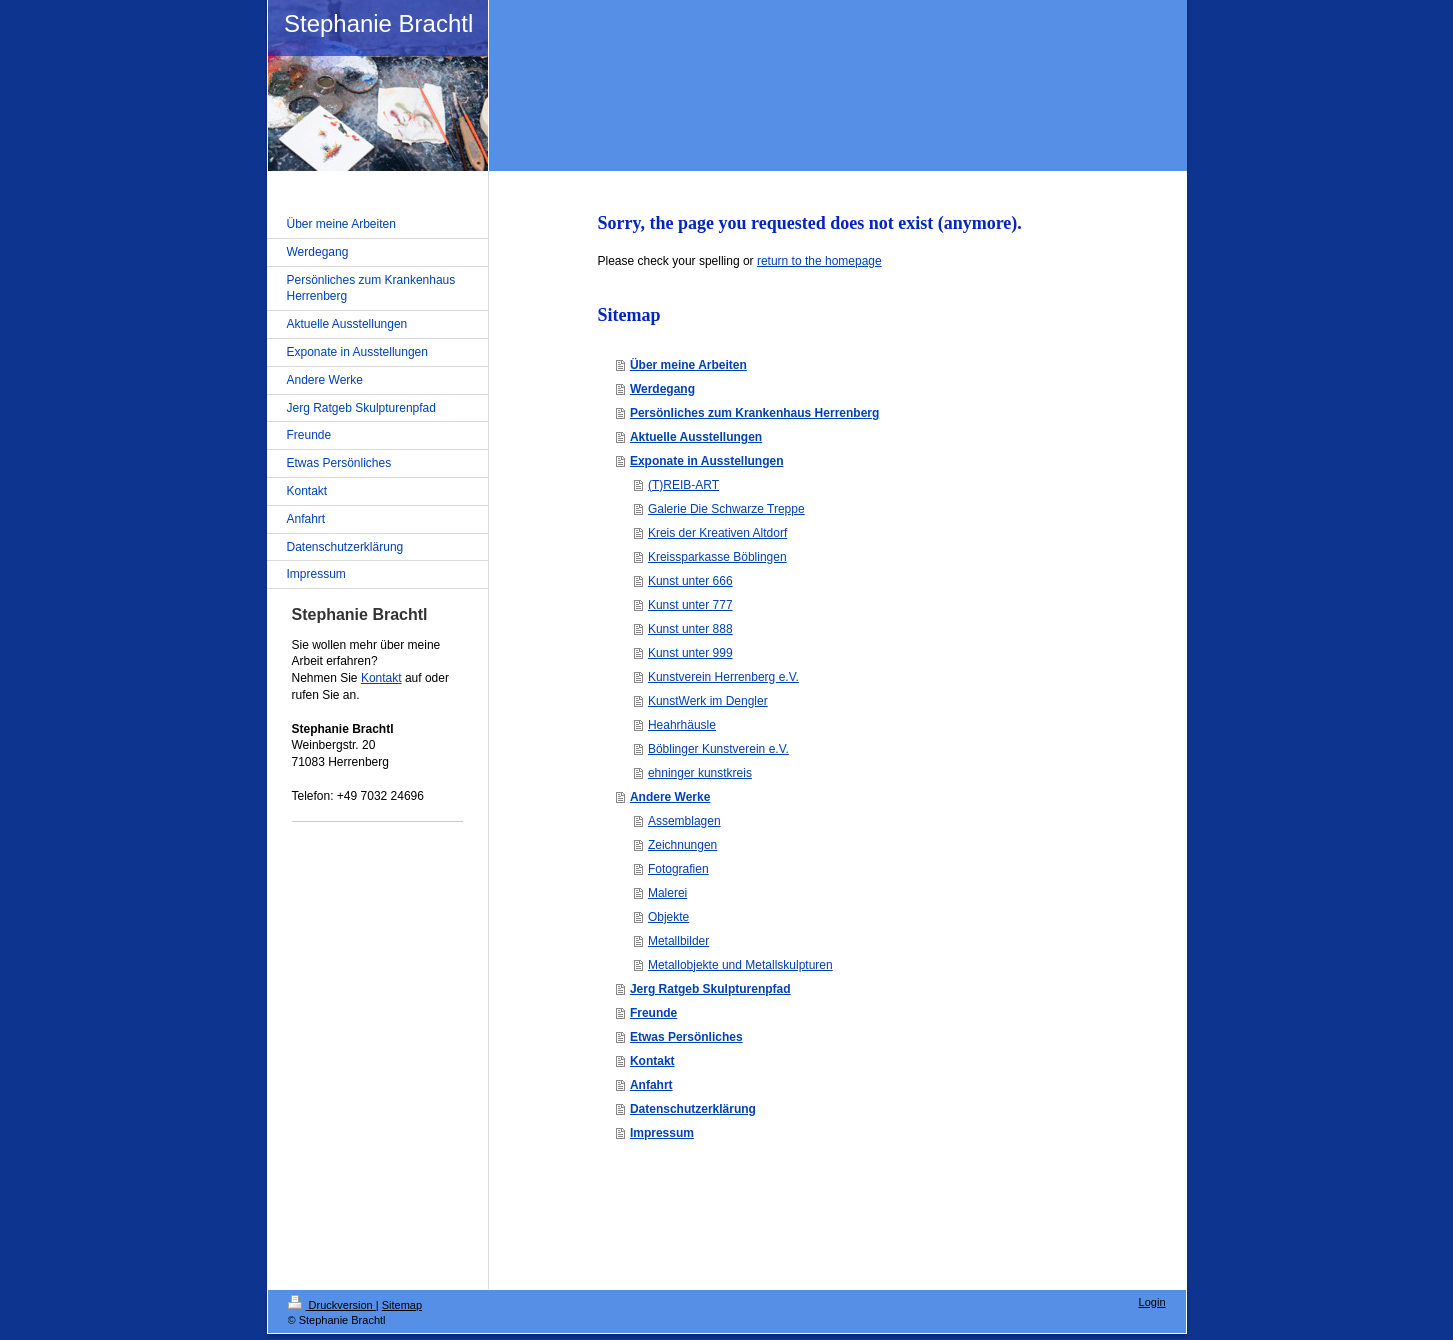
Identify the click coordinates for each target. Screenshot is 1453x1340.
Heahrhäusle (682, 725)
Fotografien (678, 869)
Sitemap (402, 1305)
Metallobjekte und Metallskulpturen (740, 965)
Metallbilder (678, 941)
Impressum (662, 1133)
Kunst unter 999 (690, 653)
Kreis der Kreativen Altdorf (717, 533)
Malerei (667, 893)
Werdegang (662, 389)
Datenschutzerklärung (693, 1109)
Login (1152, 1302)
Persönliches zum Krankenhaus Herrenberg (754, 413)
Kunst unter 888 (690, 629)
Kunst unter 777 (690, 605)
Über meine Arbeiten (688, 365)
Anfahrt (651, 1085)
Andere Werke (670, 797)
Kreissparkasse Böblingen (717, 557)
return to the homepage (819, 261)
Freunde (653, 1013)
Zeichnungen (682, 845)
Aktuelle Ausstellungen (696, 437)
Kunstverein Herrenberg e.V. (723, 677)
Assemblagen (684, 821)
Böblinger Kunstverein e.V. (718, 749)
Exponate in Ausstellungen (707, 461)
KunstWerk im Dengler (708, 701)
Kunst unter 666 (690, 581)
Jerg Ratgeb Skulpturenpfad (710, 989)
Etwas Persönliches (686, 1037)
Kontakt (652, 1061)
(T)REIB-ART (683, 485)
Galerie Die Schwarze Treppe (726, 509)
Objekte (668, 917)
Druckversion (332, 1305)
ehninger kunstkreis (700, 773)
